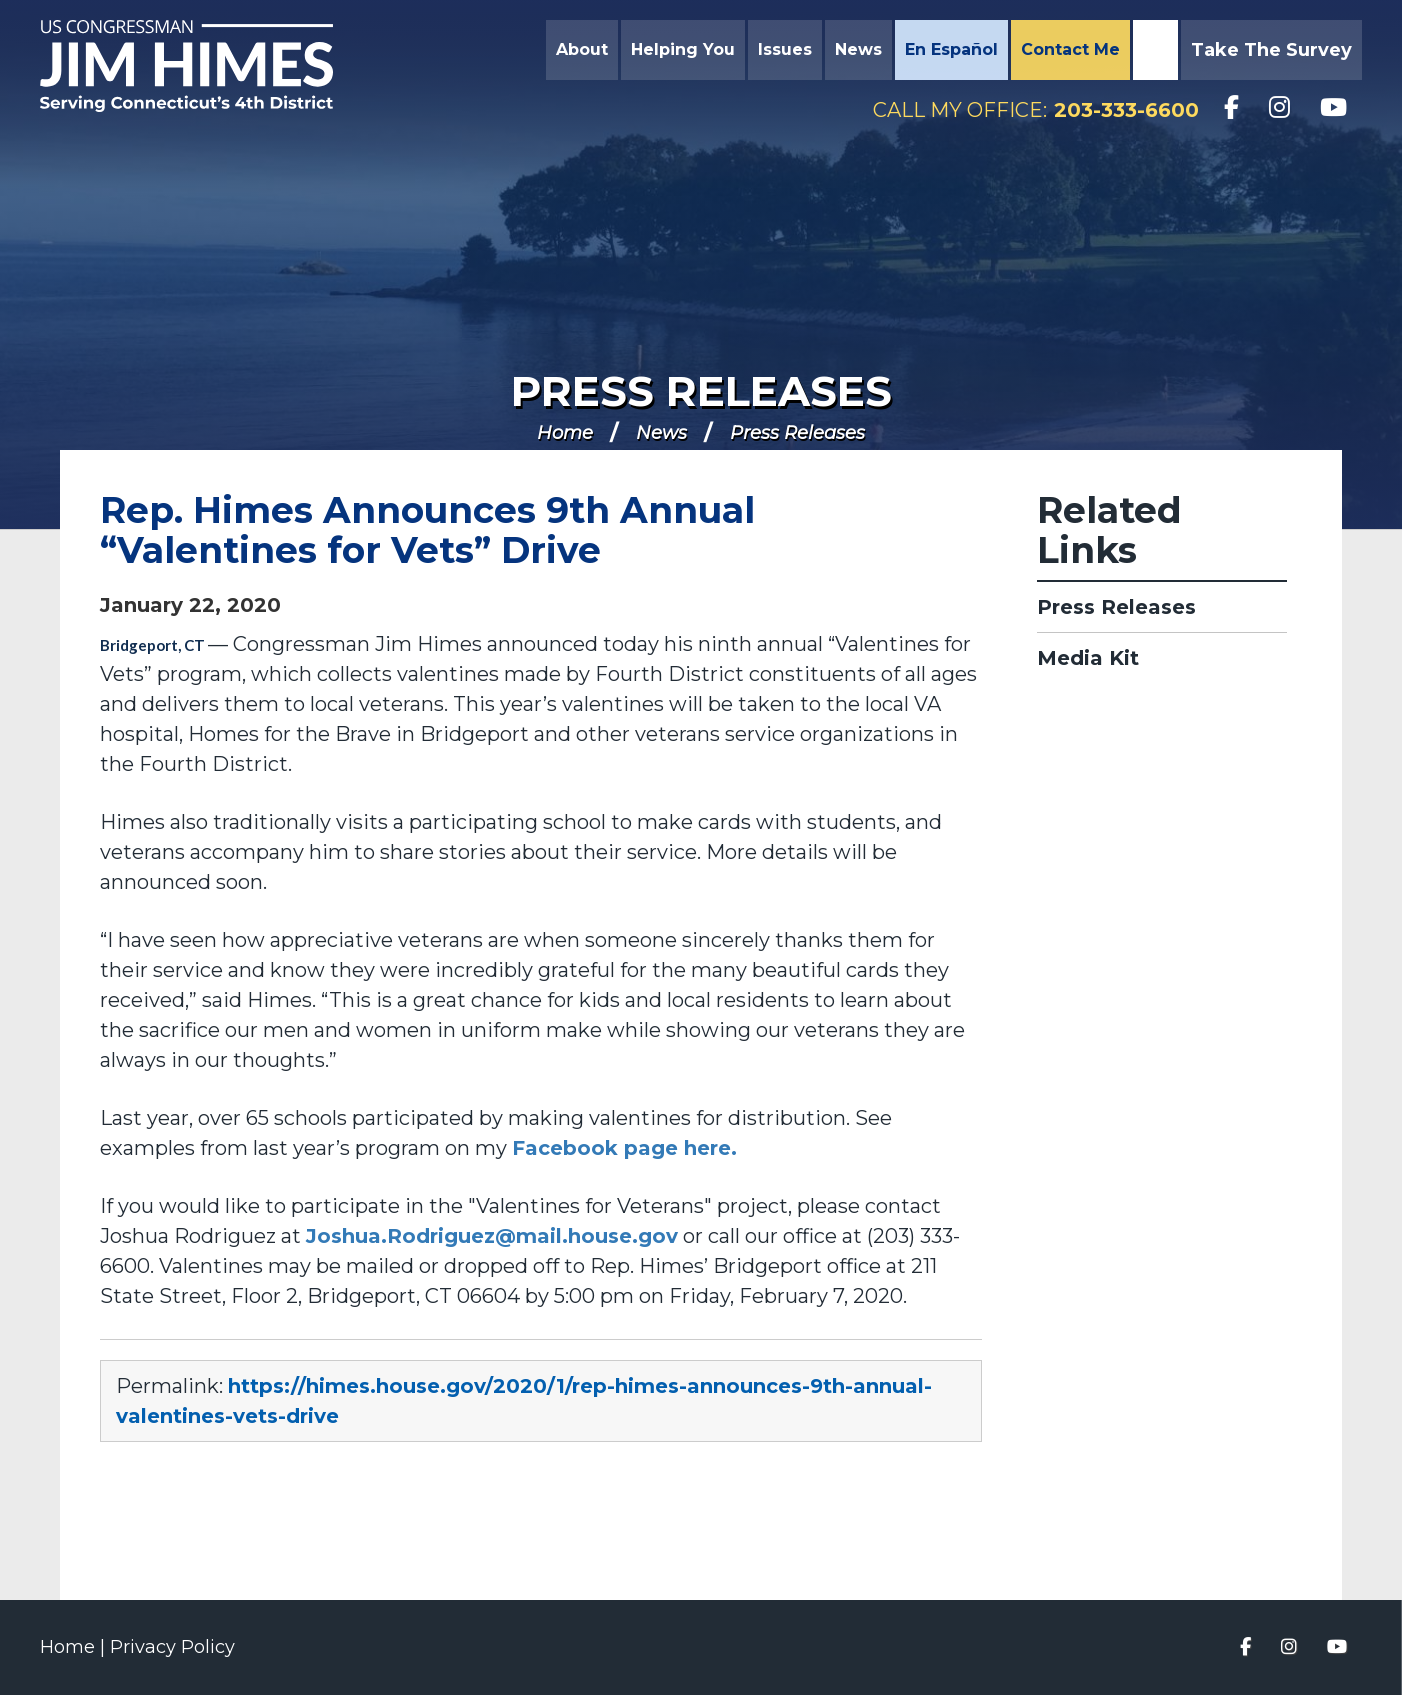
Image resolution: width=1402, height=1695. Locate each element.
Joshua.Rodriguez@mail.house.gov (492, 1236)
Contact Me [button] (1070, 49)
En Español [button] (951, 49)
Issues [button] (785, 49)
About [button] (582, 49)
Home (565, 433)
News (661, 433)
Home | (75, 1647)
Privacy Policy (172, 1647)
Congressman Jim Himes (205, 66)
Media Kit (1088, 658)
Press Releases (701, 391)
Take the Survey (1271, 50)
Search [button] (1153, 50)
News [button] (858, 49)
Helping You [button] (683, 49)
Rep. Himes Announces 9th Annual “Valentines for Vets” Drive (427, 530)
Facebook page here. (624, 1148)
